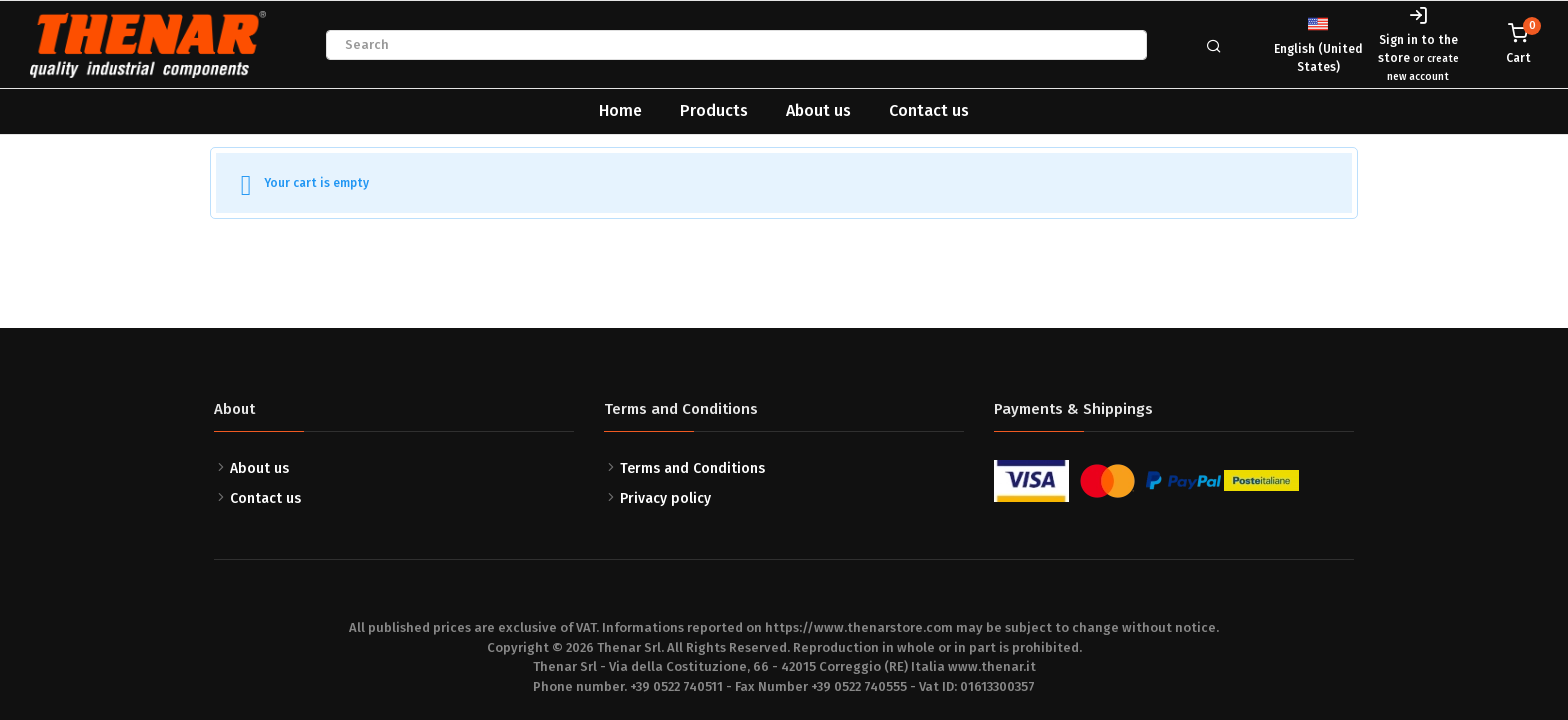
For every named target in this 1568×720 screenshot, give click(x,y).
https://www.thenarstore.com (859, 627)
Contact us (929, 110)
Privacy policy (665, 498)
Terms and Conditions (692, 468)
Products (714, 110)
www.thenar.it (992, 666)
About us (818, 110)
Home (620, 110)
